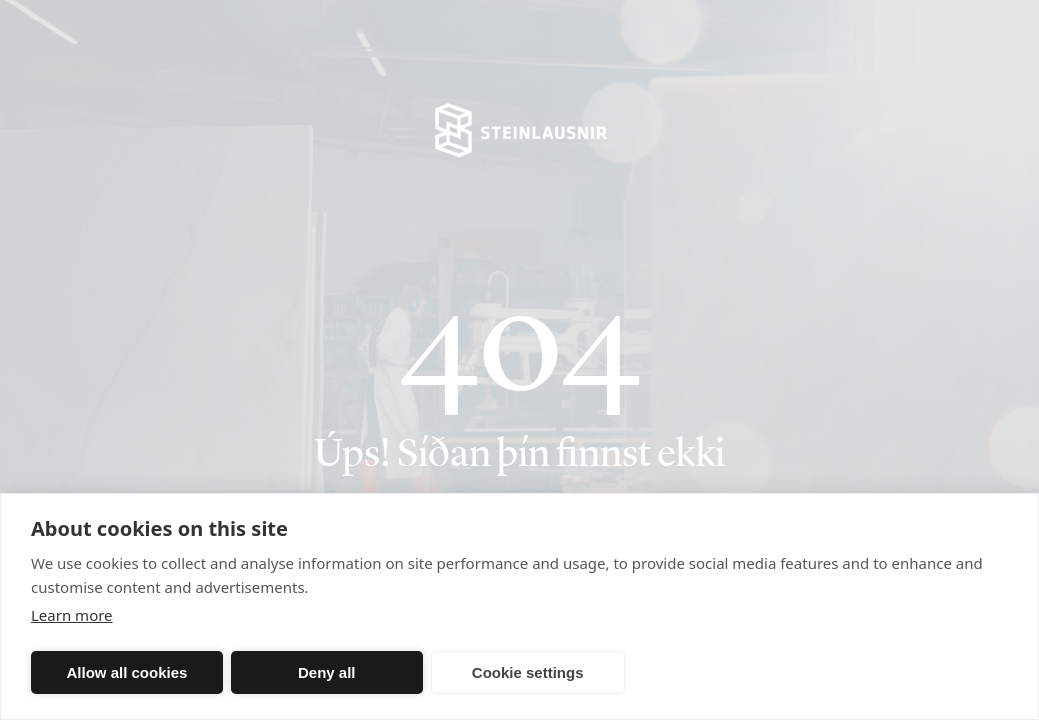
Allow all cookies (126, 672)
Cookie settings (528, 672)
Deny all (327, 672)
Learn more (72, 615)
